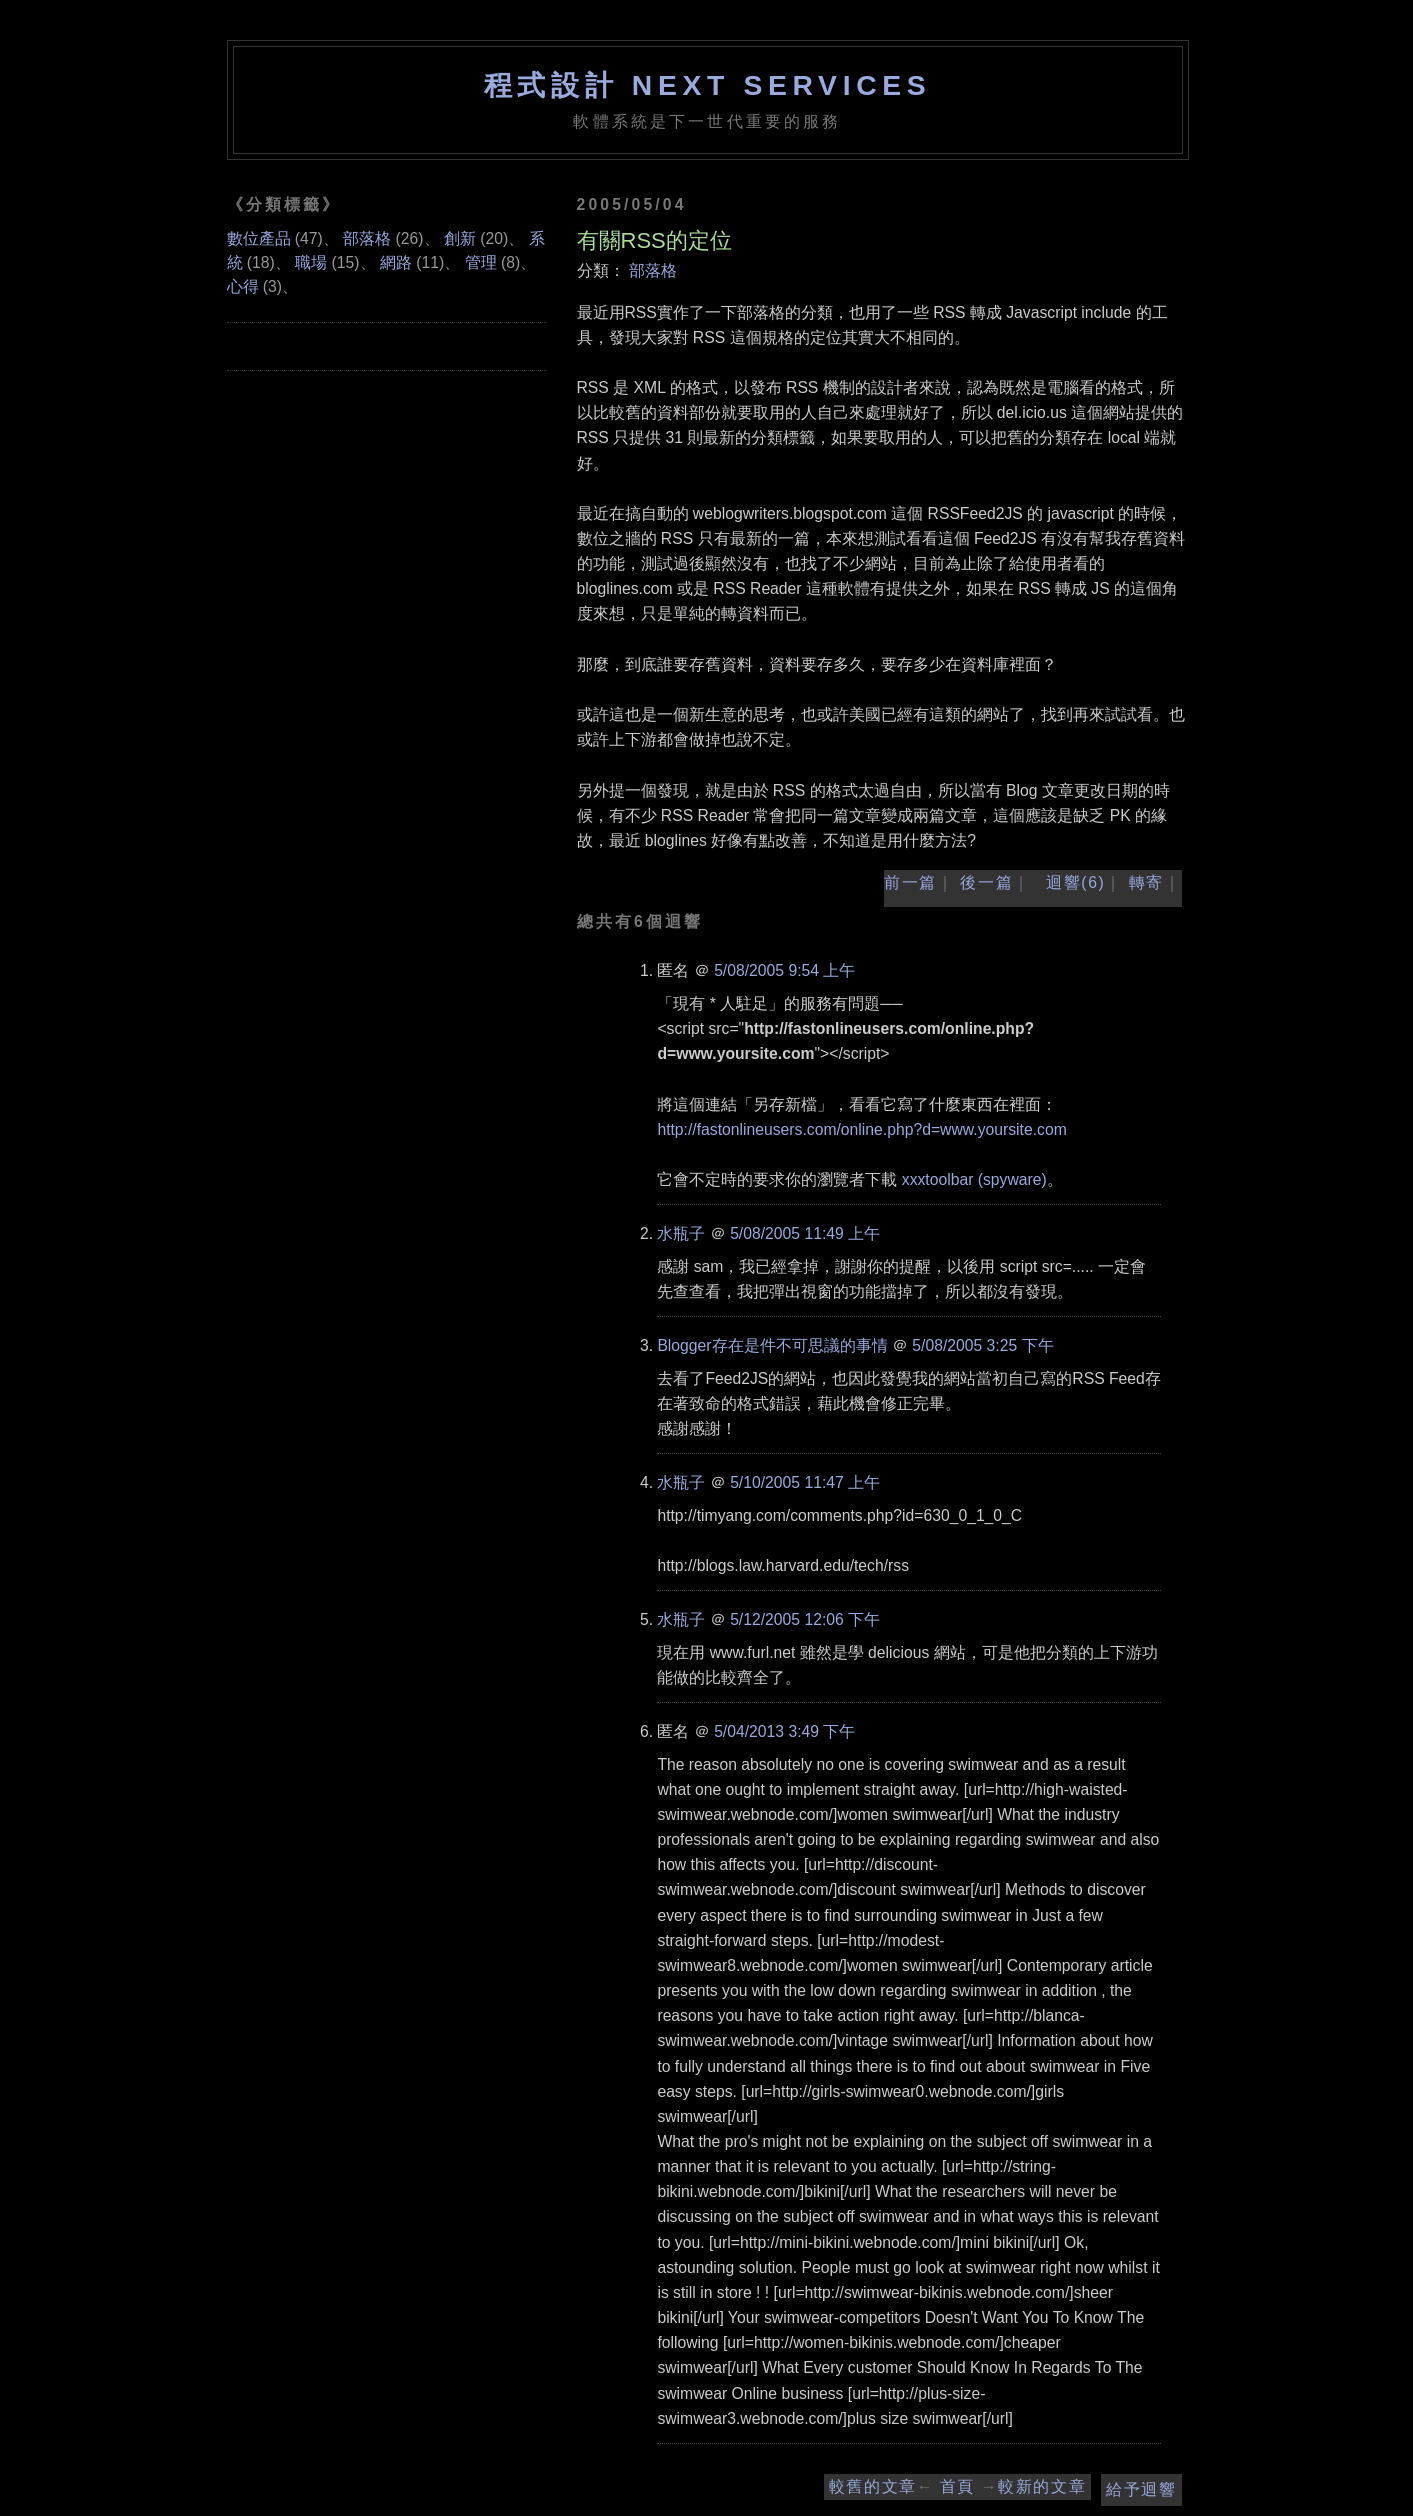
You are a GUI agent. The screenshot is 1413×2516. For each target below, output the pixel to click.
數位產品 (259, 238)
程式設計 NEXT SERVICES (708, 85)
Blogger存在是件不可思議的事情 (772, 1345)
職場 (311, 262)
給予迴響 (1141, 2489)
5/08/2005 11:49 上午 (805, 1233)
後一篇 (986, 882)
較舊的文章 (873, 2486)
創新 (460, 238)
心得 (243, 286)
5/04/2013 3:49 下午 (784, 1731)
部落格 (653, 270)
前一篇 (910, 882)
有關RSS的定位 (654, 240)
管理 (481, 262)
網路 (396, 262)
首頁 (957, 2486)
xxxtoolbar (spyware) (974, 1179)
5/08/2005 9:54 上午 (784, 970)
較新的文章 (1042, 2486)
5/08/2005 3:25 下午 (982, 1345)
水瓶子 (681, 1233)
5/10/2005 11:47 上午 (805, 1482)
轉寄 (1146, 882)
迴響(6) (1075, 882)
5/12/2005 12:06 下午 (805, 1619)
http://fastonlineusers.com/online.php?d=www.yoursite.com (861, 1129)
